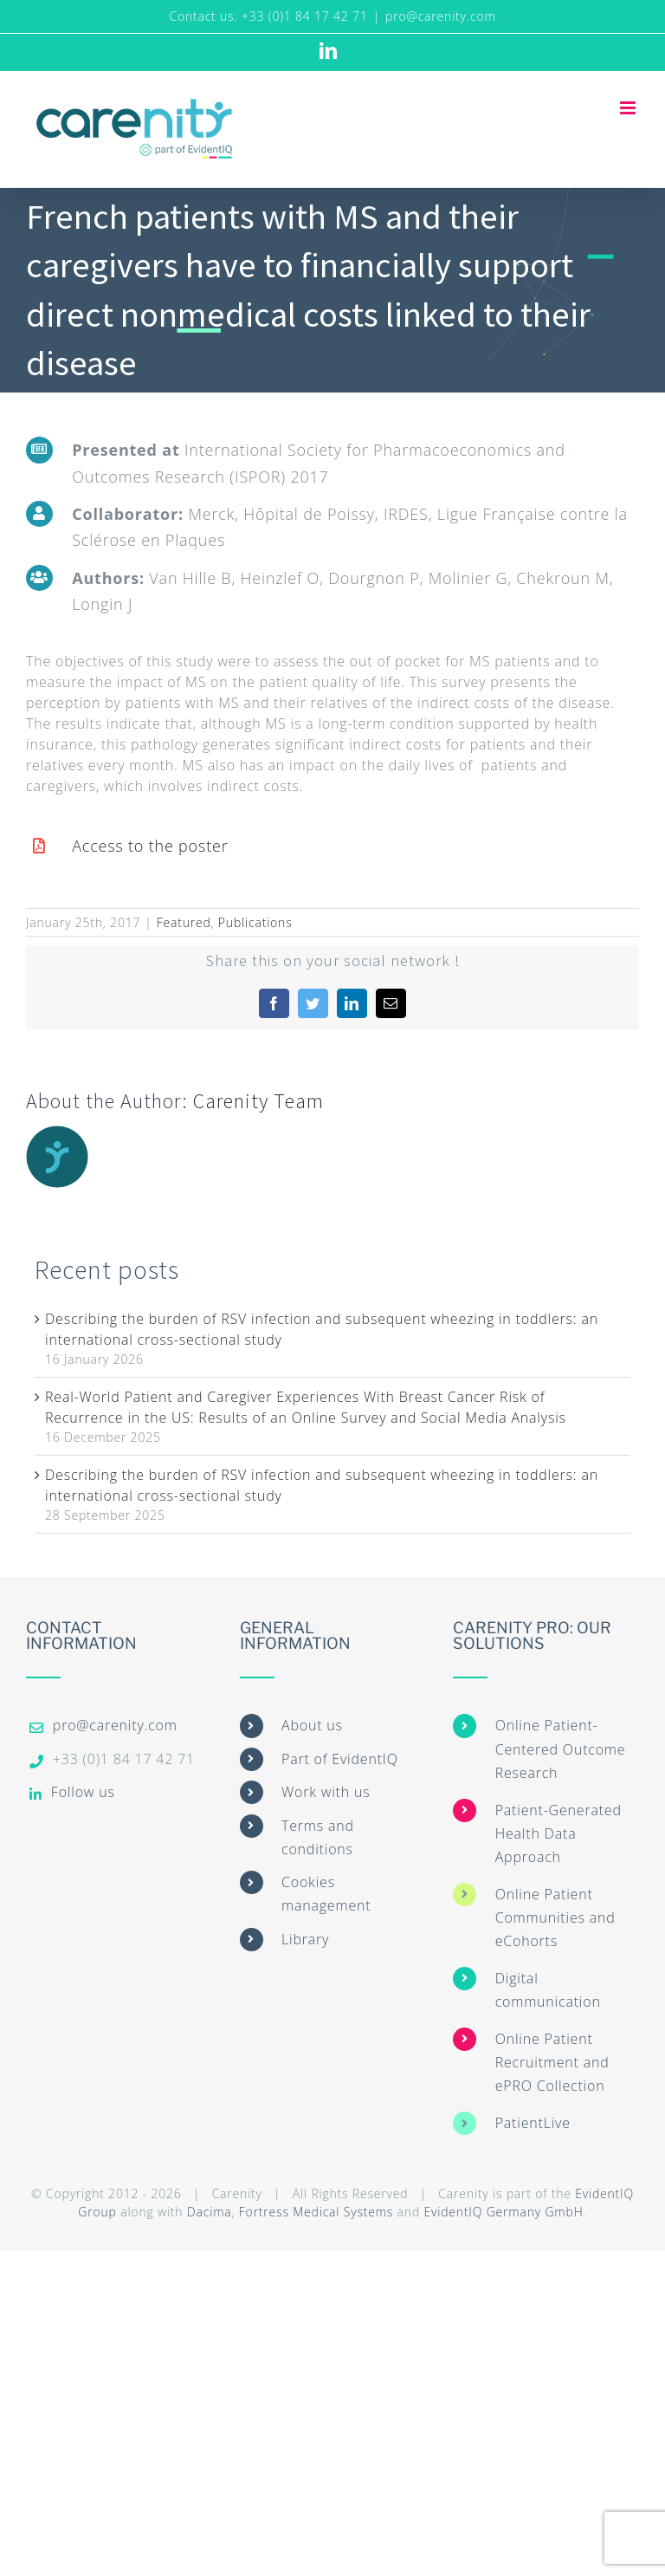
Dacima (209, 2211)
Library (305, 1939)
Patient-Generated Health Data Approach (558, 1833)
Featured (184, 922)
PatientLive (533, 2122)
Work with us (325, 1791)
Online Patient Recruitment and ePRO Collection (552, 2062)
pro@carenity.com (440, 16)
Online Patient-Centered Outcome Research (560, 1748)
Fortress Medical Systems (316, 2211)
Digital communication (548, 1990)
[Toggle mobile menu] (629, 108)
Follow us (83, 1791)
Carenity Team (258, 1100)
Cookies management (326, 1893)
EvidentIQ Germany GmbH (503, 2211)
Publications (255, 922)
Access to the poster (150, 845)
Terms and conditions (317, 1837)
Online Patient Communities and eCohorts (555, 1917)
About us (312, 1725)
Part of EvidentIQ (339, 1758)
